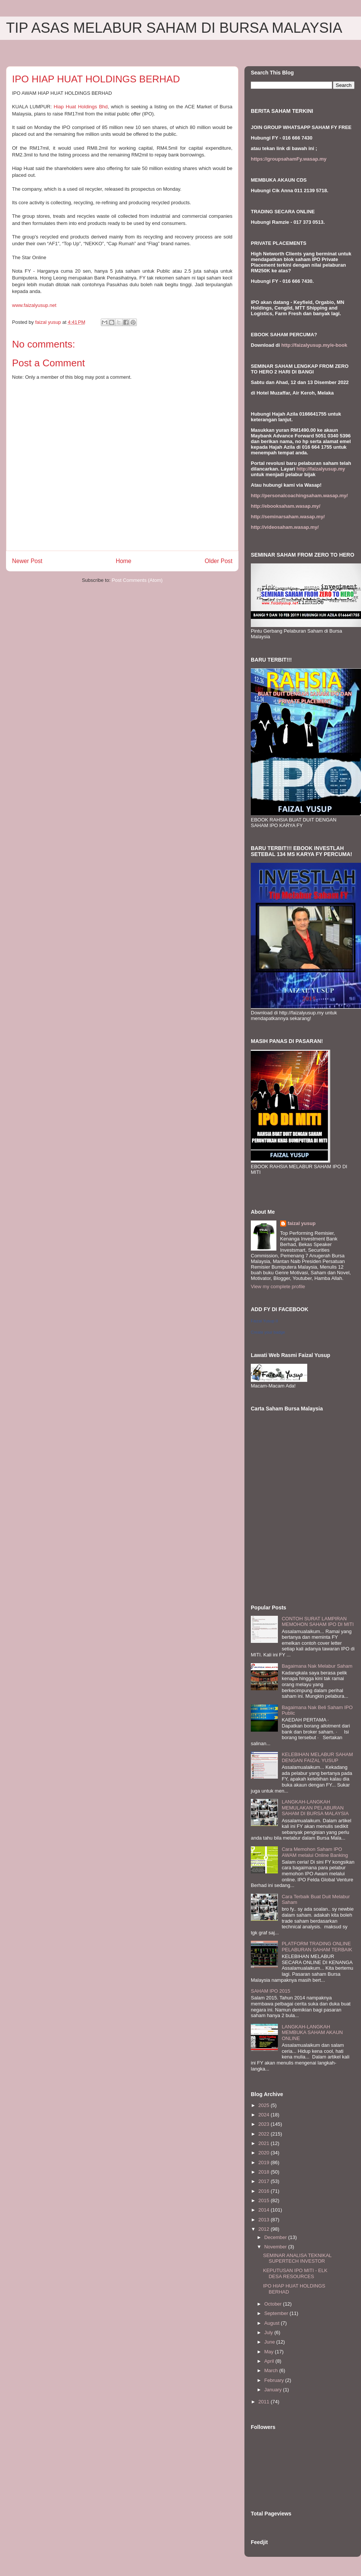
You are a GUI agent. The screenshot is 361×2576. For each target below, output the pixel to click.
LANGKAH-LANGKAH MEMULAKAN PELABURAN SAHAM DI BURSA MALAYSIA (315, 1807)
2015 (264, 2200)
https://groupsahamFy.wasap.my (288, 159)
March (271, 2370)
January (273, 2389)
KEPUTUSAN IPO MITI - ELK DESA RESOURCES (295, 2273)
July (269, 2332)
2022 (264, 2134)
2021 (264, 2143)
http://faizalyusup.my (320, 469)
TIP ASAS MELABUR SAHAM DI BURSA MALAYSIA (174, 28)
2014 (264, 2210)
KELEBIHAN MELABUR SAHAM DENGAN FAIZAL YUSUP (317, 1757)
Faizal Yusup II (264, 1321)
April (270, 2361)
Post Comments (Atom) (137, 580)
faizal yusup (301, 1223)
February (274, 2380)
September (277, 2313)
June (270, 2342)
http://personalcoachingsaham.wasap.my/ (299, 495)
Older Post (218, 561)
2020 (264, 2153)
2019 (264, 2162)
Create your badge (268, 1332)
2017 (264, 2181)
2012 (264, 2229)
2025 (264, 2105)
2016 (264, 2191)
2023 (264, 2124)
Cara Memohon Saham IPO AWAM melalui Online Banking (315, 1852)
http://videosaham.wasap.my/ (285, 527)
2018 (264, 2172)
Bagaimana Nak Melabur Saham (317, 1666)
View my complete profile (278, 1286)
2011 (264, 2401)
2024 (264, 2115)
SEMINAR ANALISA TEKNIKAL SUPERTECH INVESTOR (297, 2258)
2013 (264, 2219)
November (276, 2247)
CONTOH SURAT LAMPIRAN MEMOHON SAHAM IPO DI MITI (317, 1621)
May (269, 2351)
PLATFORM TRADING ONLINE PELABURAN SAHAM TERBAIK (317, 1946)
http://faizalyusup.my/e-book (314, 345)
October (273, 2304)
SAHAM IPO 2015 (270, 1991)
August (272, 2323)
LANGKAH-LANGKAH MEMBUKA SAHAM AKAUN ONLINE (312, 2032)
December (276, 2237)
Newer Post (27, 561)
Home (124, 561)
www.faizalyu (34, 305)
